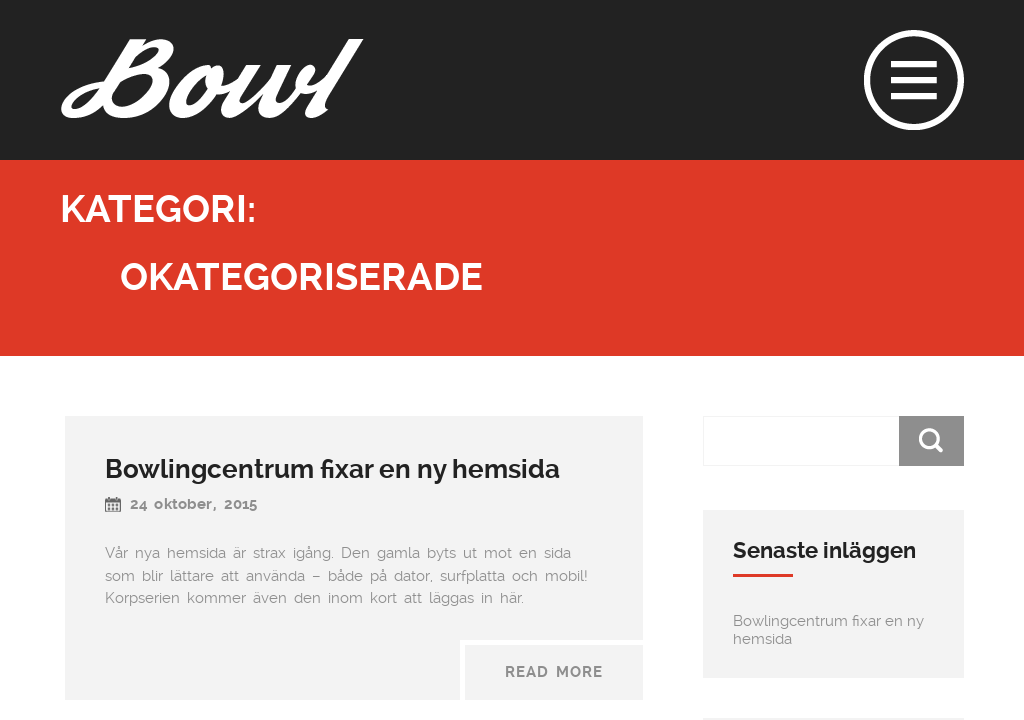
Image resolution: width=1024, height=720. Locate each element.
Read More (554, 672)
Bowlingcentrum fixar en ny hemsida (332, 469)
